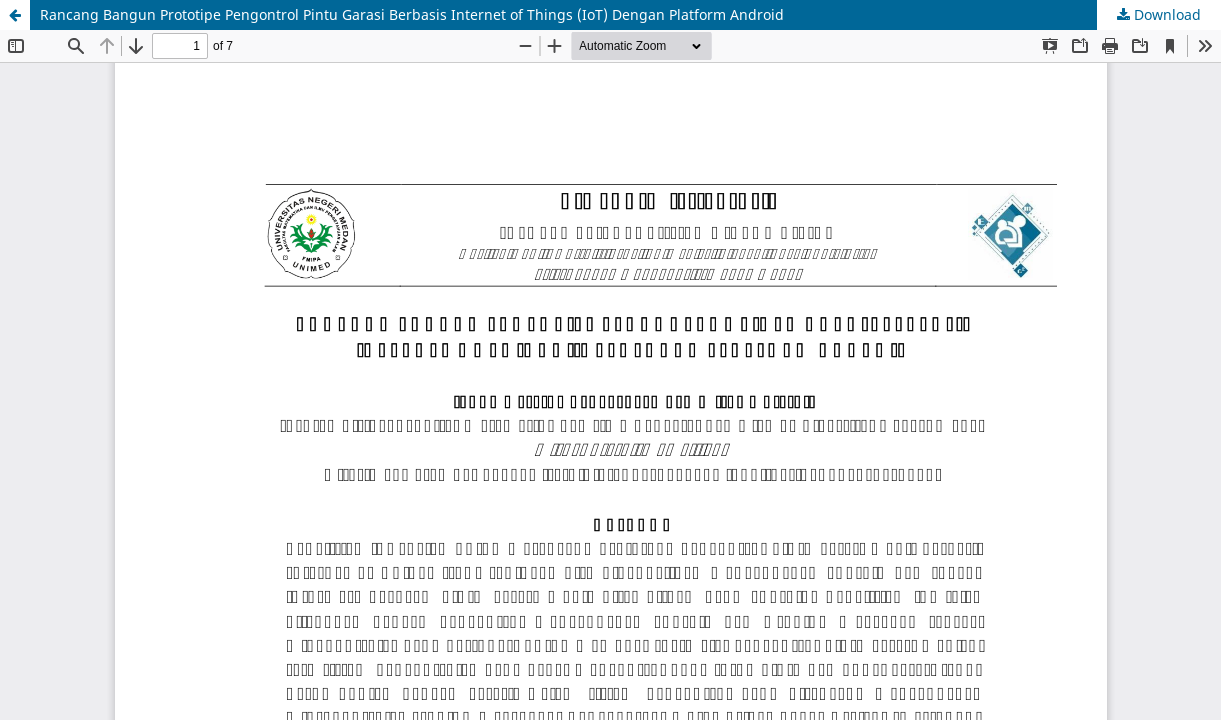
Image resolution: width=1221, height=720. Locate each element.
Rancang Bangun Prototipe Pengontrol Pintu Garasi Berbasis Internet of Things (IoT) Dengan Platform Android (412, 14)
